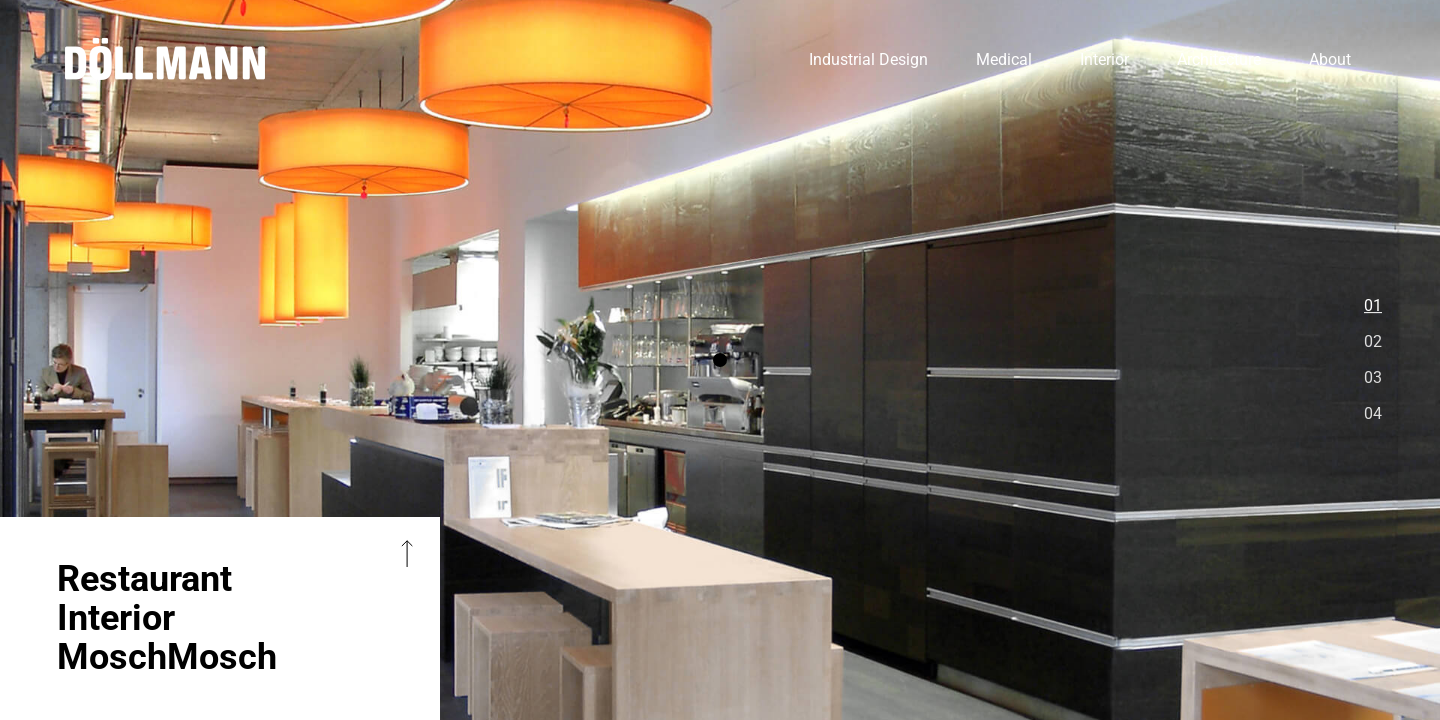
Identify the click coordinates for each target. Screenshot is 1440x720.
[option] (720, 360)
